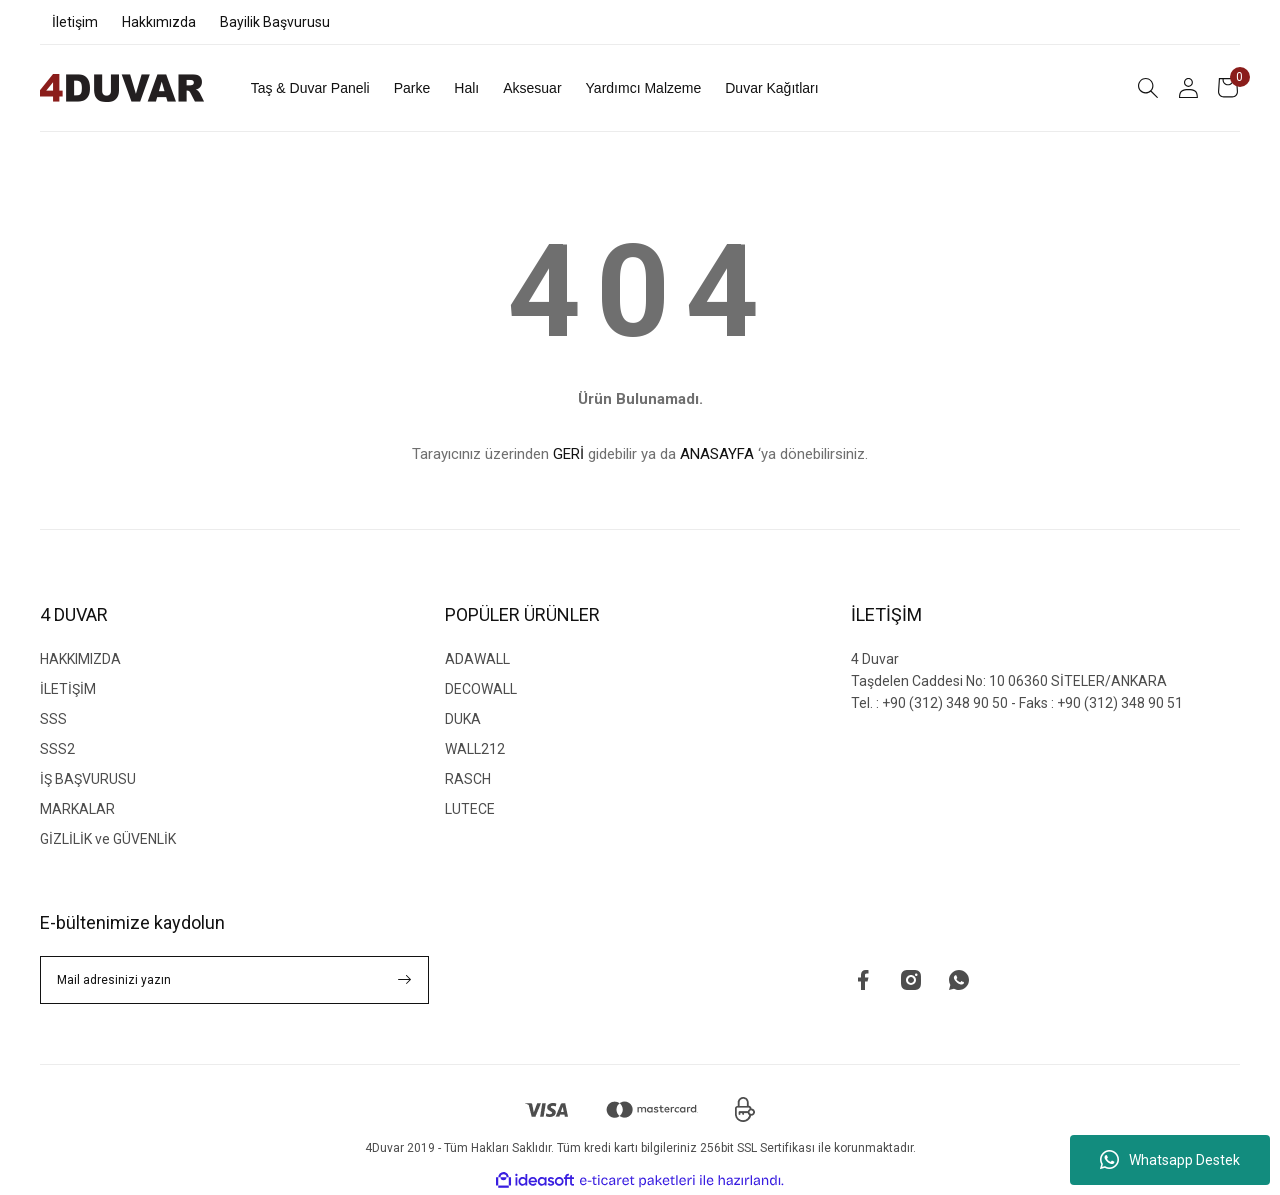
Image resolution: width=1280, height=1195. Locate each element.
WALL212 (475, 749)
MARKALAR (77, 809)
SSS (53, 719)
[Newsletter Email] (234, 980)
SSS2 (57, 749)
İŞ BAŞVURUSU (88, 779)
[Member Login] (1188, 88)
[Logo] (122, 88)
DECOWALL (481, 689)
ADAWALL (477, 659)
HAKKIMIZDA (80, 659)
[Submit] (405, 980)
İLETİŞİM (68, 689)
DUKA (463, 719)
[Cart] (1228, 88)
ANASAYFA (717, 454)
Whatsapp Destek (1170, 1160)
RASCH (468, 779)
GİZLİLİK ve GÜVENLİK (108, 839)
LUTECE (470, 809)
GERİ (568, 454)
